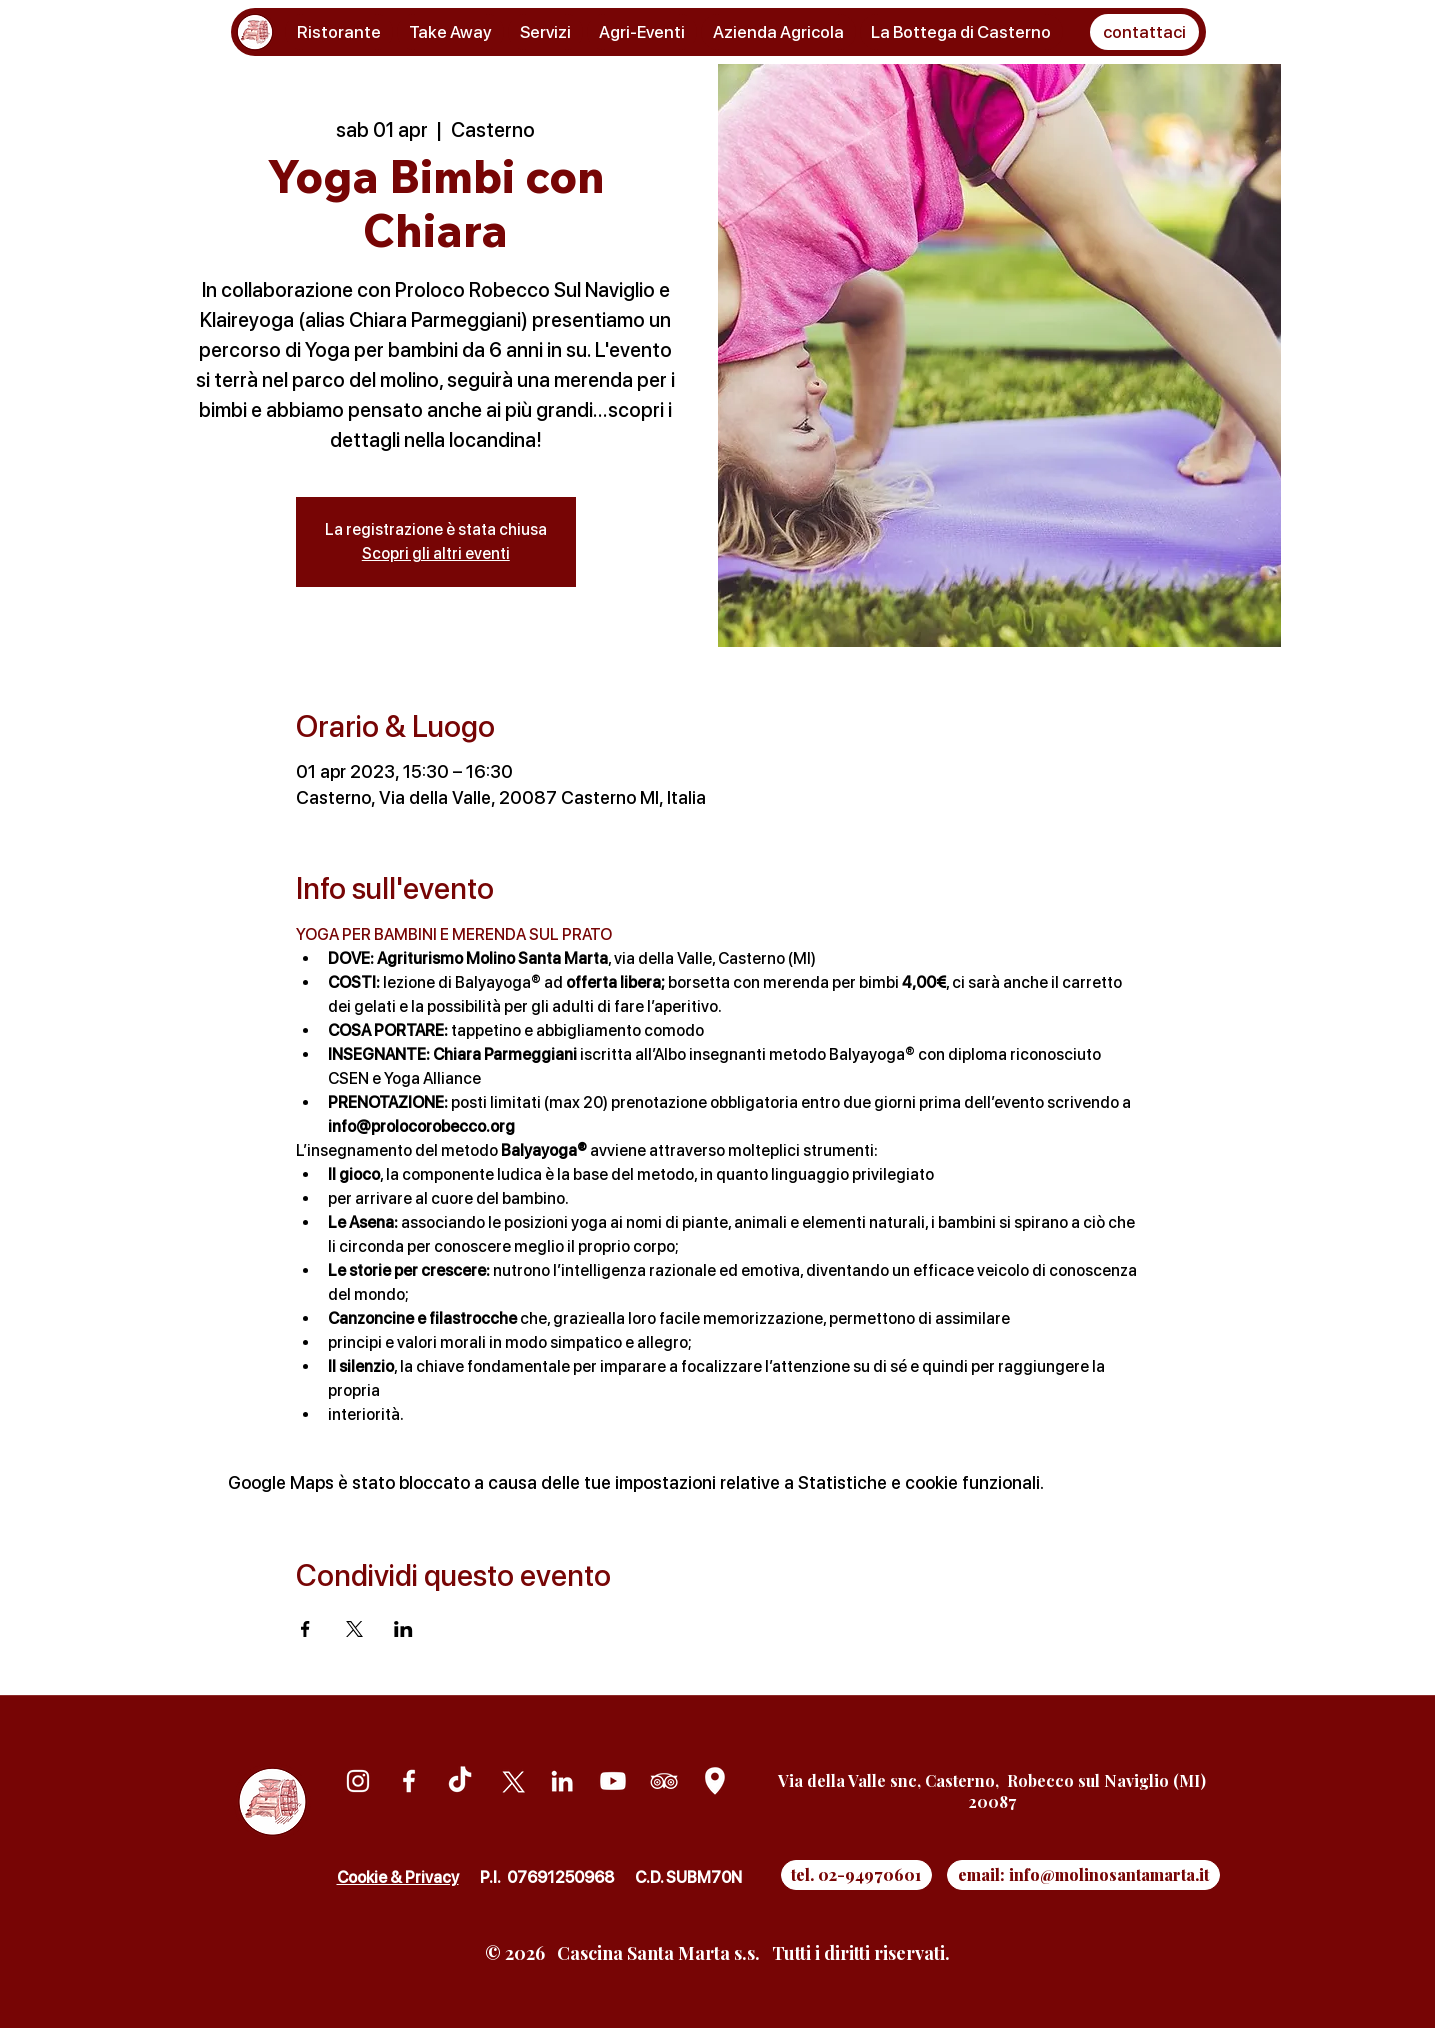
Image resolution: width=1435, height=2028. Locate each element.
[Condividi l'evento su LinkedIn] (403, 1629)
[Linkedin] (562, 1781)
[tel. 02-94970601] (856, 1875)
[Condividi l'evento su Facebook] (305, 1629)
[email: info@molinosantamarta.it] (1083, 1875)
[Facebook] (409, 1781)
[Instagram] (358, 1781)
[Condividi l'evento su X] (354, 1629)
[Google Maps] (715, 1781)
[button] (1144, 32)
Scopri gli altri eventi (436, 553)
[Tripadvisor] (664, 1781)
